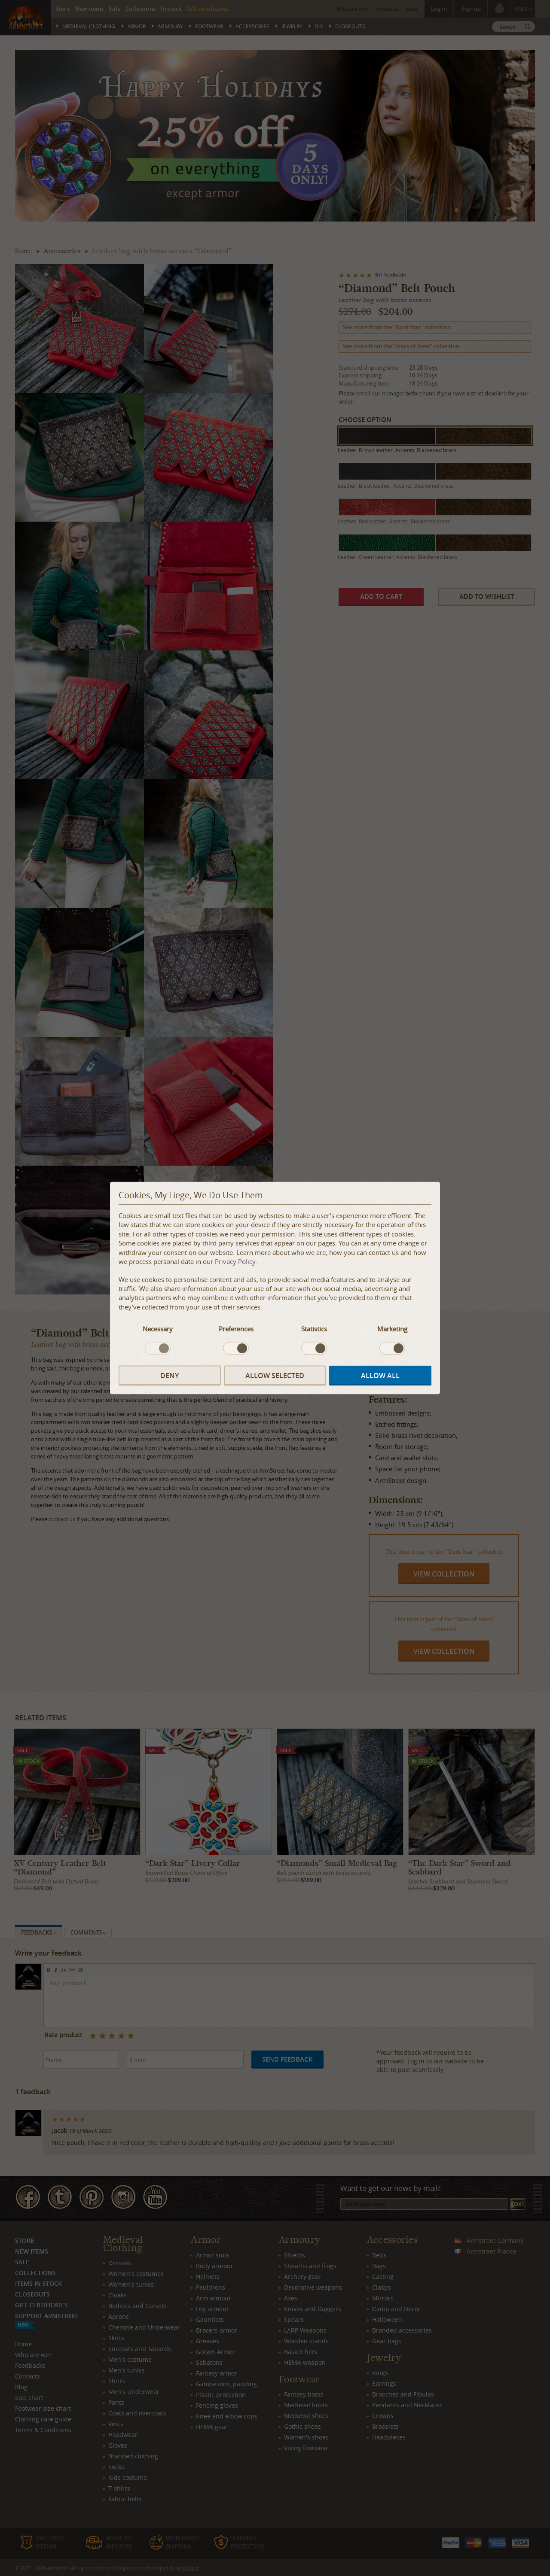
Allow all (380, 1375)
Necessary (158, 1328)
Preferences (236, 1328)
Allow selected (274, 1375)
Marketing (392, 1328)
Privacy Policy (235, 1261)
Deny (169, 1375)
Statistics (314, 1328)
